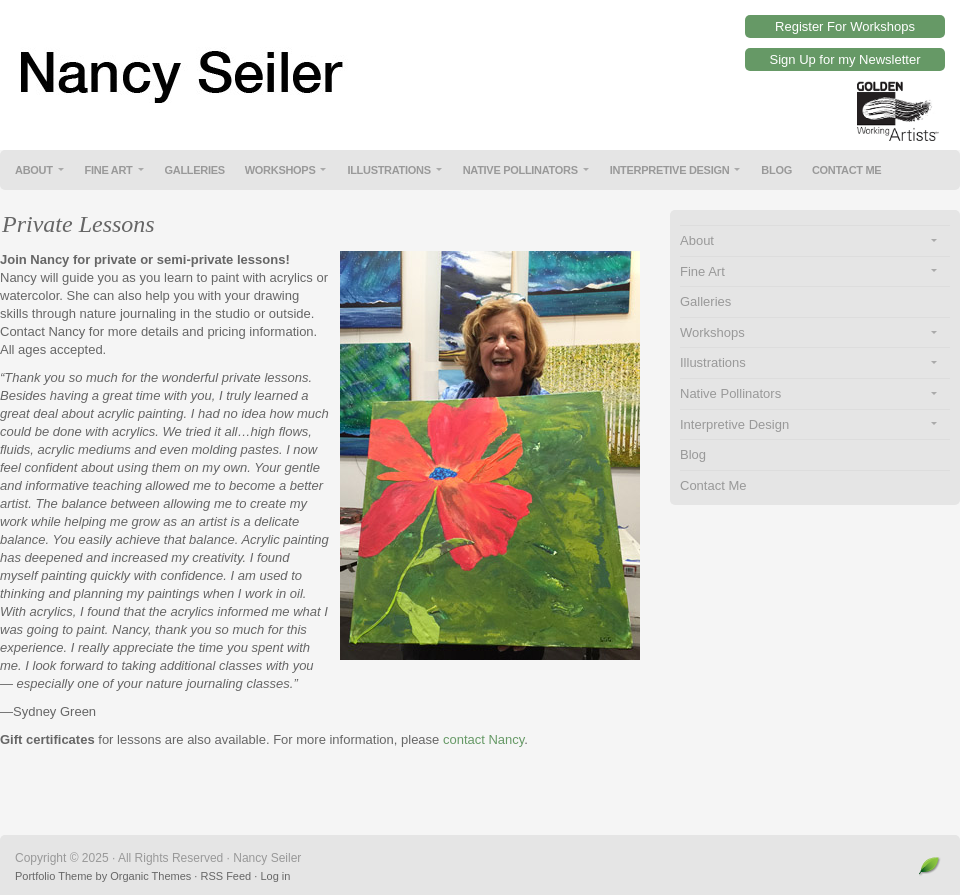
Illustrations (388, 170)
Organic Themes (150, 876)
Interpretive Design (670, 170)
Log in (275, 876)
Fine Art (109, 170)
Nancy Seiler (480, 60)
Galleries (195, 170)
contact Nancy (483, 739)
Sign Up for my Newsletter (845, 59)
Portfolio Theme (53, 876)
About (34, 170)
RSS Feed (225, 876)
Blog (776, 170)
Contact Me (847, 170)
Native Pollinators (520, 170)
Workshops (280, 170)
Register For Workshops (845, 26)
